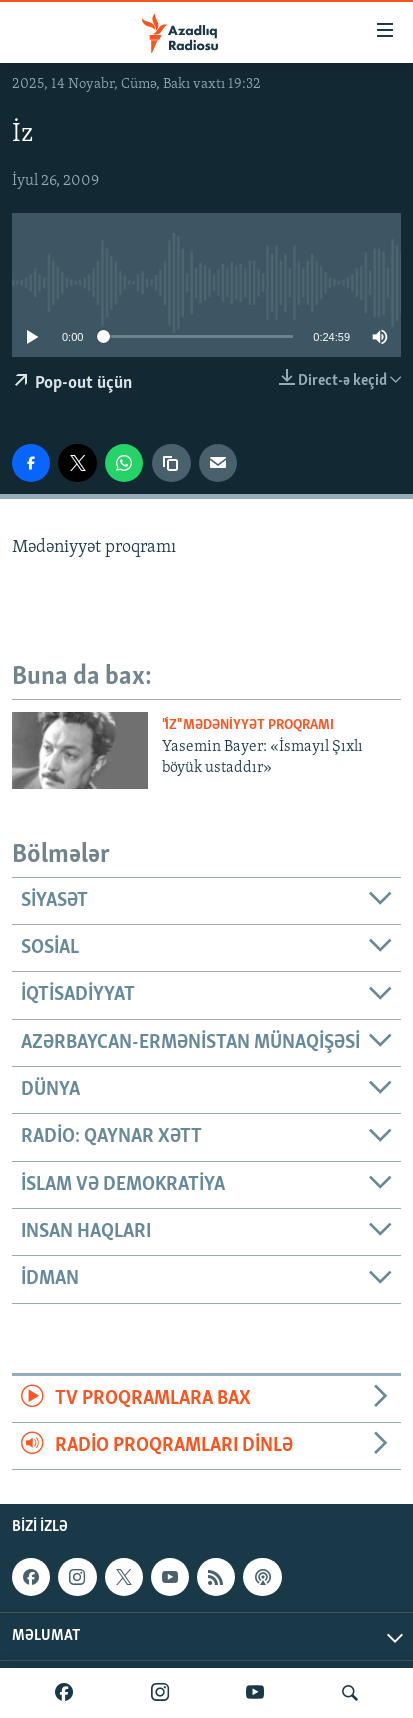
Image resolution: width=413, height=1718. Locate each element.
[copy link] (171, 463)
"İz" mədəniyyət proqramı (248, 725)
